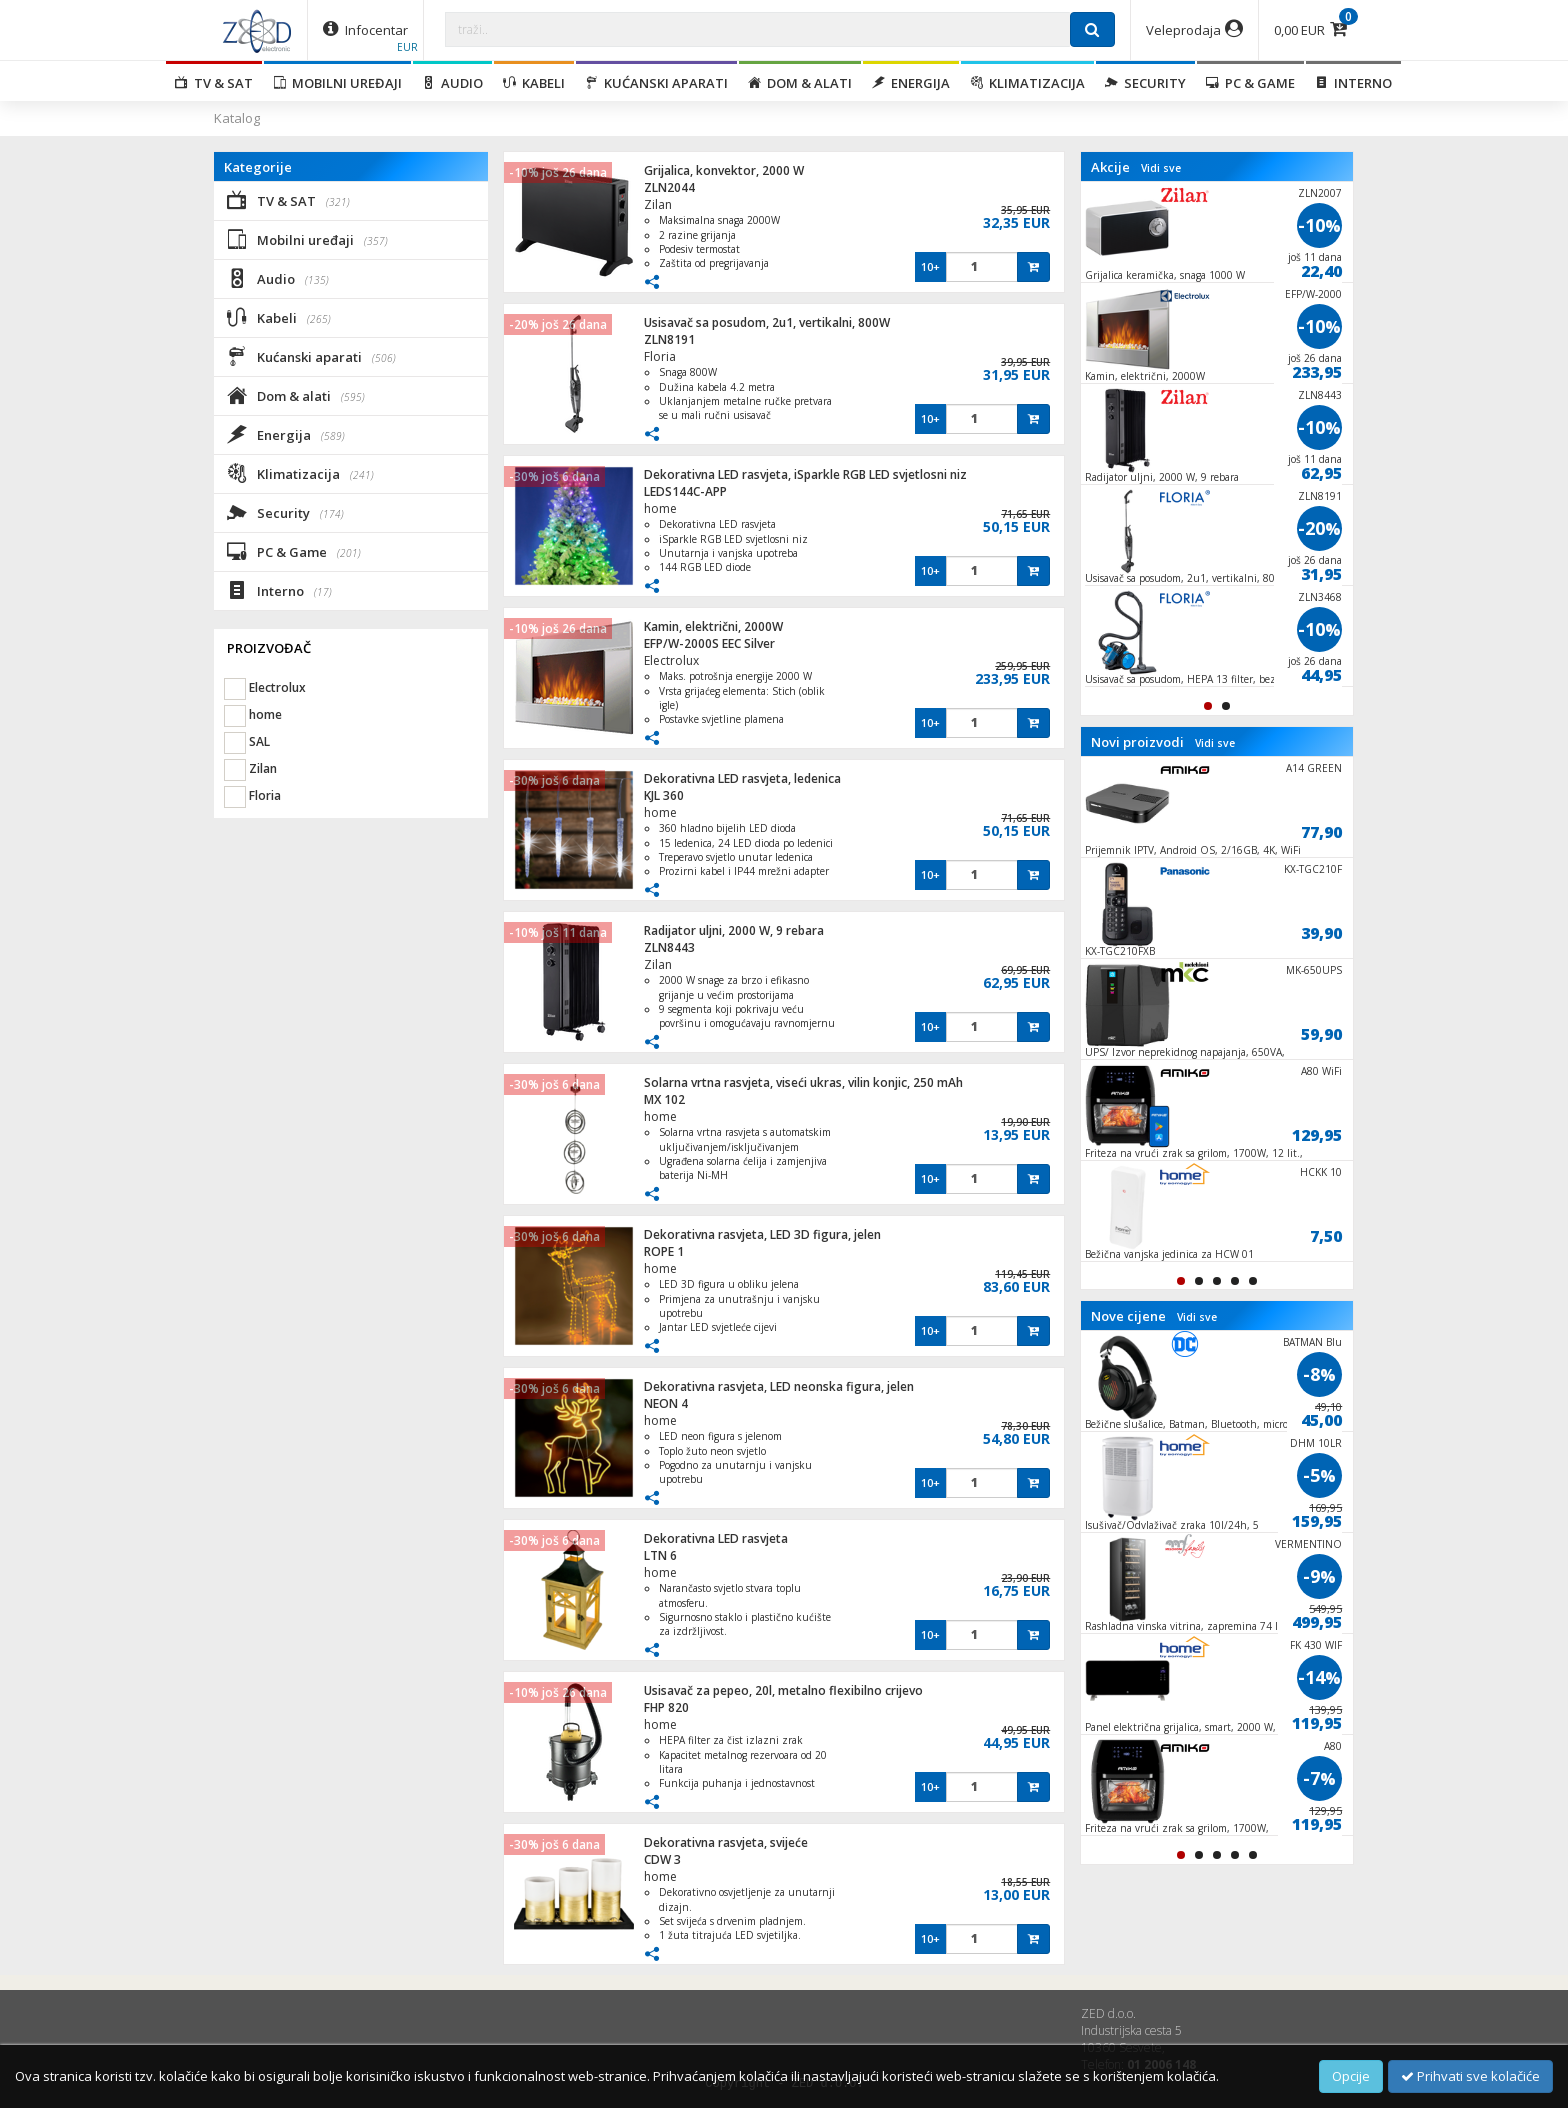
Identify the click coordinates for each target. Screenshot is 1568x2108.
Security (1145, 83)
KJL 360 (664, 795)
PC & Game (1250, 83)
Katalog (237, 118)
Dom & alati (800, 83)
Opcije (1351, 2076)
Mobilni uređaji (337, 83)
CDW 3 (662, 1859)
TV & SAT (214, 83)
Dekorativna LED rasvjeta (716, 1538)
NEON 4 (666, 1403)
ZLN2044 (669, 187)
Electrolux (671, 660)
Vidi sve (1161, 168)
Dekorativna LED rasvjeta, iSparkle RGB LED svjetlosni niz (805, 474)
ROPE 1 (664, 1251)
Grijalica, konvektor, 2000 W (724, 170)
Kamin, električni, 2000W (713, 626)
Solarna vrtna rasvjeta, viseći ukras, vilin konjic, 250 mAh (803, 1082)
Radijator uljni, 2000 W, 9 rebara (734, 930)
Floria (660, 356)
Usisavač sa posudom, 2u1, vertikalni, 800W (767, 322)
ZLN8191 (669, 339)
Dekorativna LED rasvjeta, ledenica (742, 778)
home (660, 508)
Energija (911, 83)
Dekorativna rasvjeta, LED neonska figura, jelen (779, 1386)
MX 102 (664, 1099)
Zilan (658, 204)
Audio (452, 83)
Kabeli (534, 83)
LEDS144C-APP (685, 491)
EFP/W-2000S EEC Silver (709, 643)
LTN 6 (660, 1555)
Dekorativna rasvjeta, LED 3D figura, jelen (762, 1234)
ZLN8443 (669, 947)
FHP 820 (666, 1707)
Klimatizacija (1027, 83)
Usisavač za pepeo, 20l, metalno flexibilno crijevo (783, 1690)
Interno (1353, 83)
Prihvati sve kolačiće (1470, 2076)
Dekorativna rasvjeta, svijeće (726, 1842)
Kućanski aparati (656, 83)
